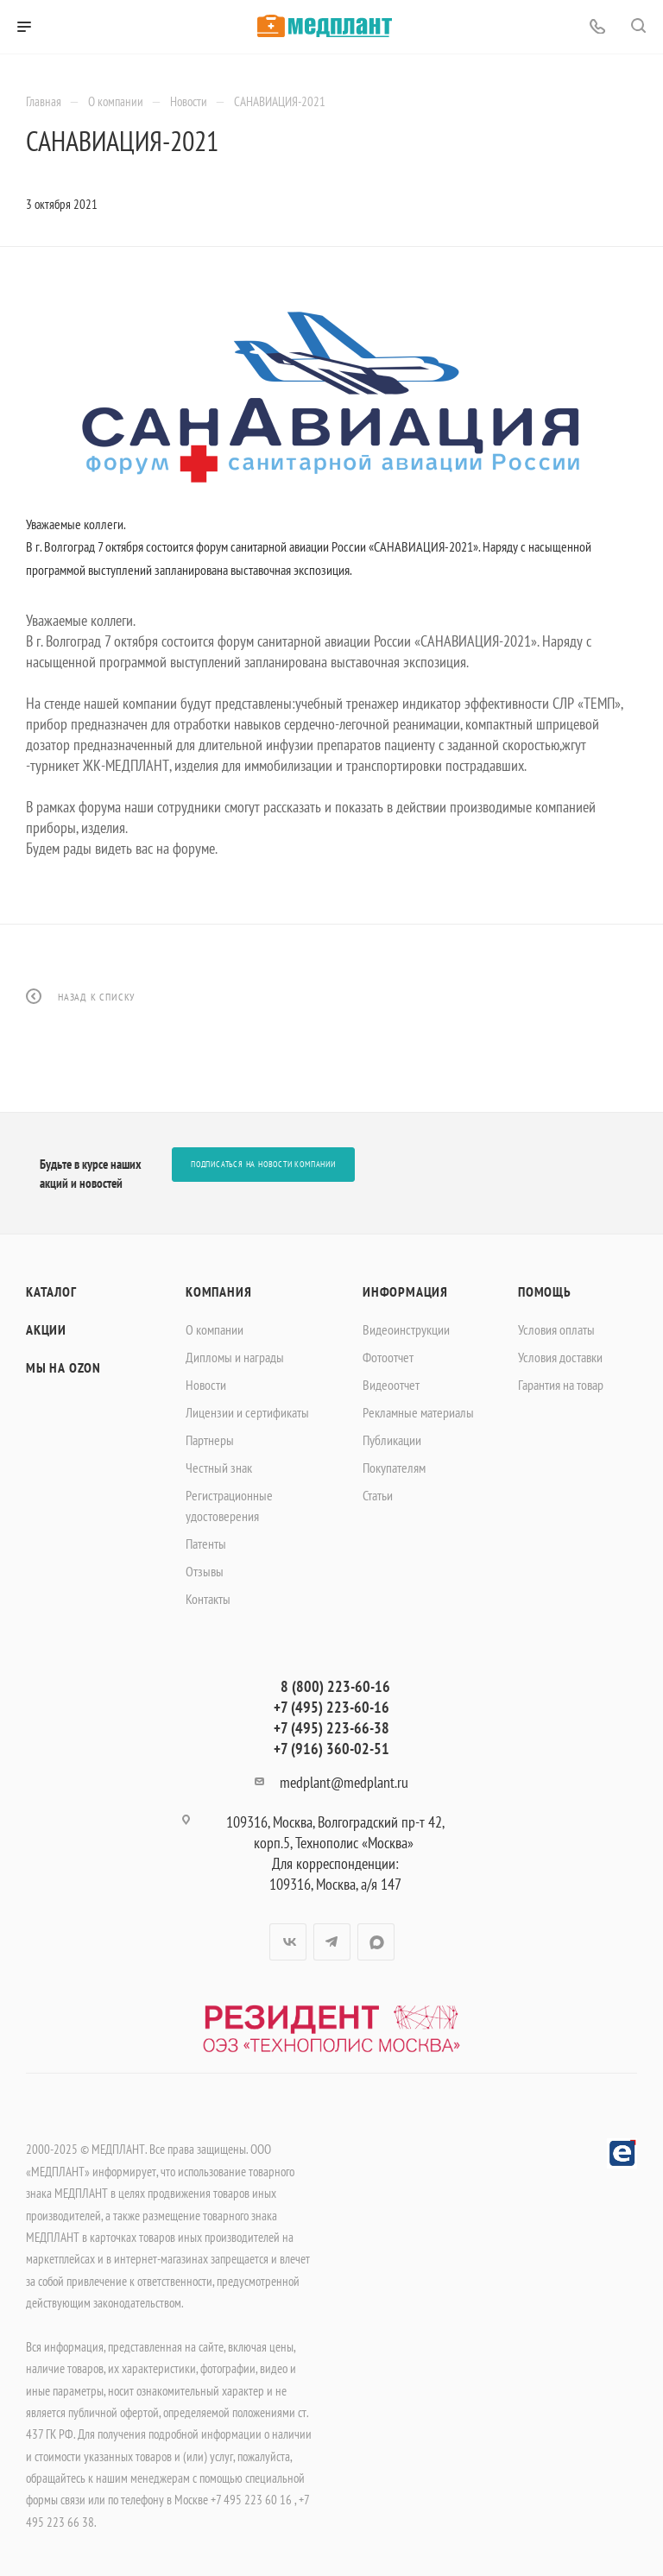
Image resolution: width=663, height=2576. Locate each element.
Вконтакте (287, 1941)
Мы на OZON (63, 1367)
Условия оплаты (556, 1329)
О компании (214, 1329)
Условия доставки (560, 1357)
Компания (218, 1291)
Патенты (206, 1543)
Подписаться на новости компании (263, 1164)
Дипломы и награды (235, 1357)
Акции (46, 1329)
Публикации (392, 1440)
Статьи (378, 1495)
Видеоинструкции (406, 1329)
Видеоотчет (391, 1384)
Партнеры (210, 1440)
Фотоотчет (388, 1357)
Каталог (51, 1291)
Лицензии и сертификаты (247, 1412)
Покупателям (394, 1467)
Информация (405, 1291)
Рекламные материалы (418, 1412)
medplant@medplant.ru (344, 1782)
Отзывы (205, 1571)
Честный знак (219, 1467)
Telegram (331, 1941)
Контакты (208, 1598)
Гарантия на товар (560, 1384)
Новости (206, 1384)
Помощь (544, 1291)
